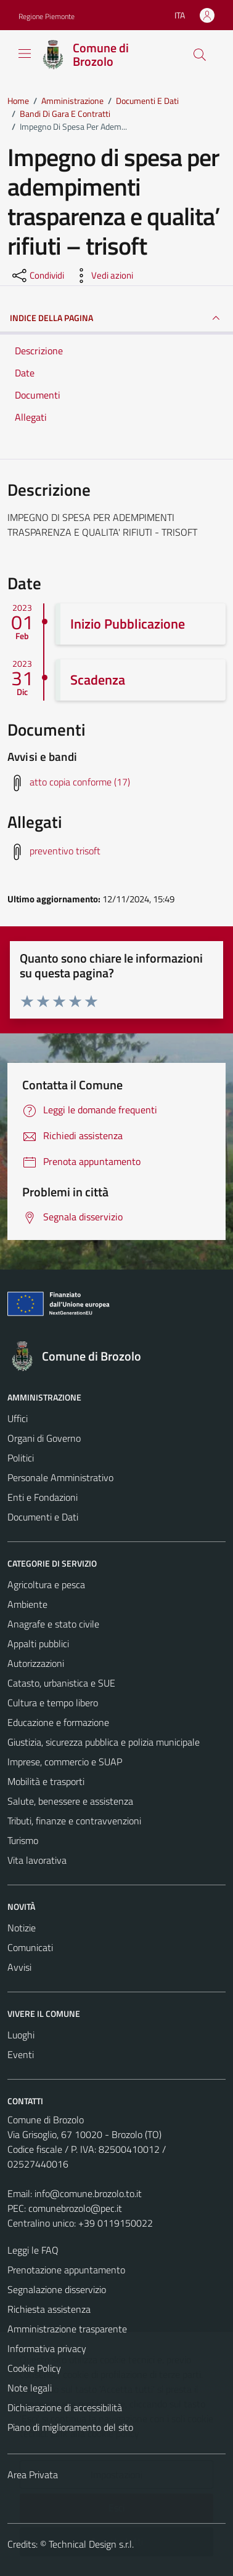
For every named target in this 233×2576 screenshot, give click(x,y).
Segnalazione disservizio (56, 2289)
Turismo (22, 1840)
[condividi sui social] (37, 275)
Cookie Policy (34, 2368)
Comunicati (30, 1947)
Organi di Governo (44, 1438)
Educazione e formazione (58, 1722)
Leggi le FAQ (33, 2250)
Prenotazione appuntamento (66, 2269)
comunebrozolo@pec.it (75, 2208)
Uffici (17, 1418)
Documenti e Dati (42, 1516)
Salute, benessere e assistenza (70, 1801)
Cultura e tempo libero (52, 1702)
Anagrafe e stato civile (53, 1623)
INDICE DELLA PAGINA (116, 318)
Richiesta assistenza (49, 2309)
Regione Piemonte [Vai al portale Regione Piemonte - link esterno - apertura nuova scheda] (46, 16)
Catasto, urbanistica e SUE (61, 1683)
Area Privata (32, 2474)
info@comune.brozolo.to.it (88, 2193)
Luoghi (21, 2034)
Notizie (21, 1927)
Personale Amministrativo (60, 1477)
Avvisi (19, 1967)
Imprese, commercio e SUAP (64, 1761)
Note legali (29, 2387)
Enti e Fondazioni (42, 1497)
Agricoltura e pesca (46, 1584)
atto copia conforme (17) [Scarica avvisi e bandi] (80, 781)
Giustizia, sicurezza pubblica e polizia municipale (103, 1742)
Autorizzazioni (35, 1663)
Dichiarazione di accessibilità (64, 2407)
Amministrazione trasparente (67, 2328)
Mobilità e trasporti (45, 1781)
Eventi (20, 2054)
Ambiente (27, 1604)
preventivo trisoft (65, 850)
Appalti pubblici (38, 1643)
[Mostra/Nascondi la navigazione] (24, 53)
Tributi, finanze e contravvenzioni (74, 1820)
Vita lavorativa (37, 1860)
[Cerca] (200, 55)
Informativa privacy (46, 2348)
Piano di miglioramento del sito (70, 2427)
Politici (20, 1457)
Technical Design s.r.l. (91, 2544)
